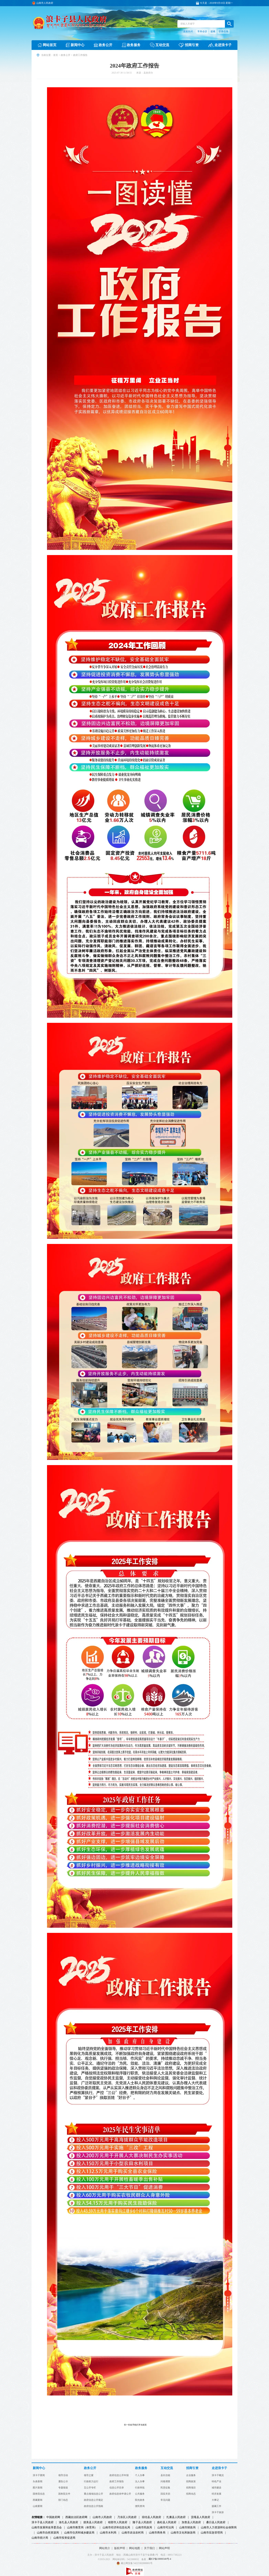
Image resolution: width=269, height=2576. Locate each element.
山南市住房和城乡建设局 (79, 2532)
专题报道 (63, 2488)
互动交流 (167, 2468)
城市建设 (216, 2488)
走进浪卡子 (219, 2468)
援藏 (212, 31)
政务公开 (65, 55)
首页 (55, 55)
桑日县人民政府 (215, 2522)
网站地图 (134, 2548)
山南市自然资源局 (48, 2532)
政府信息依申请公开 (120, 2494)
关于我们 (149, 2548)
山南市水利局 (108, 2532)
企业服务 (191, 2475)
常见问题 (165, 2500)
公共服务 (140, 2494)
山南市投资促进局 (64, 2537)
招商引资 (192, 2468)
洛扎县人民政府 (68, 2522)
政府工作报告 (116, 2481)
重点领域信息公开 (93, 2494)
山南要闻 (37, 2506)
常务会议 (202, 31)
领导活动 (63, 2475)
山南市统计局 (40, 2537)
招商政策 (191, 2481)
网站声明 (164, 2548)
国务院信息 (39, 2494)
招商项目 (191, 2488)
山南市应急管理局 (212, 2532)
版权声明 (119, 2548)
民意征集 (165, 2488)
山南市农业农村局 (133, 2532)
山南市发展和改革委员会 (47, 2527)
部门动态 (63, 2500)
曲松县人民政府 (166, 2522)
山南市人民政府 (102, 2517)
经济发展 (216, 2494)
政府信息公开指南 (93, 2506)
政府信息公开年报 (119, 2475)
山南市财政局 (187, 2527)
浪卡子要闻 (39, 2475)
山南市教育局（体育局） (82, 2527)
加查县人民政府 (191, 2522)
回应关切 (165, 2494)
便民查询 (140, 2506)
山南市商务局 (157, 2532)
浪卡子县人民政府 (43, 2522)
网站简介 (104, 2548)
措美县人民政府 (93, 2522)
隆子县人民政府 (142, 2522)
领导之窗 (88, 2475)
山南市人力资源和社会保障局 (219, 2527)
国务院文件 (64, 2494)
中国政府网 (53, 2517)
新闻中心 (39, 2468)
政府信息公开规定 (93, 2500)
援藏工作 (216, 2506)
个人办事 (140, 2475)
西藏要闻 (37, 2500)
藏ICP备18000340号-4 (160, 2559)
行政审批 (140, 2488)
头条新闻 (37, 2481)
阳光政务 (140, 2500)
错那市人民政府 (117, 2522)
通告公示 (63, 2481)
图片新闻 (37, 2488)
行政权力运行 (91, 2481)
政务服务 (141, 2468)
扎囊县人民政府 (176, 2517)
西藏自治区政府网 (76, 2517)
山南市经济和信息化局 (116, 2527)
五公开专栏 (90, 2488)
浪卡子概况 (218, 2475)
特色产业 (216, 2481)
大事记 (215, 2500)
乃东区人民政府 (127, 2517)
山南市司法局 (165, 2527)
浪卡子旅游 (218, 2512)
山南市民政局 (144, 2527)
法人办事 (140, 2481)
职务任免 (223, 31)
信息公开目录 (116, 2488)
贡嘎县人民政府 (200, 2517)
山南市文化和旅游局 (183, 2532)
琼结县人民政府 (151, 2517)
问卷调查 (165, 2481)
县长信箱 (165, 2475)
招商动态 (191, 2494)
